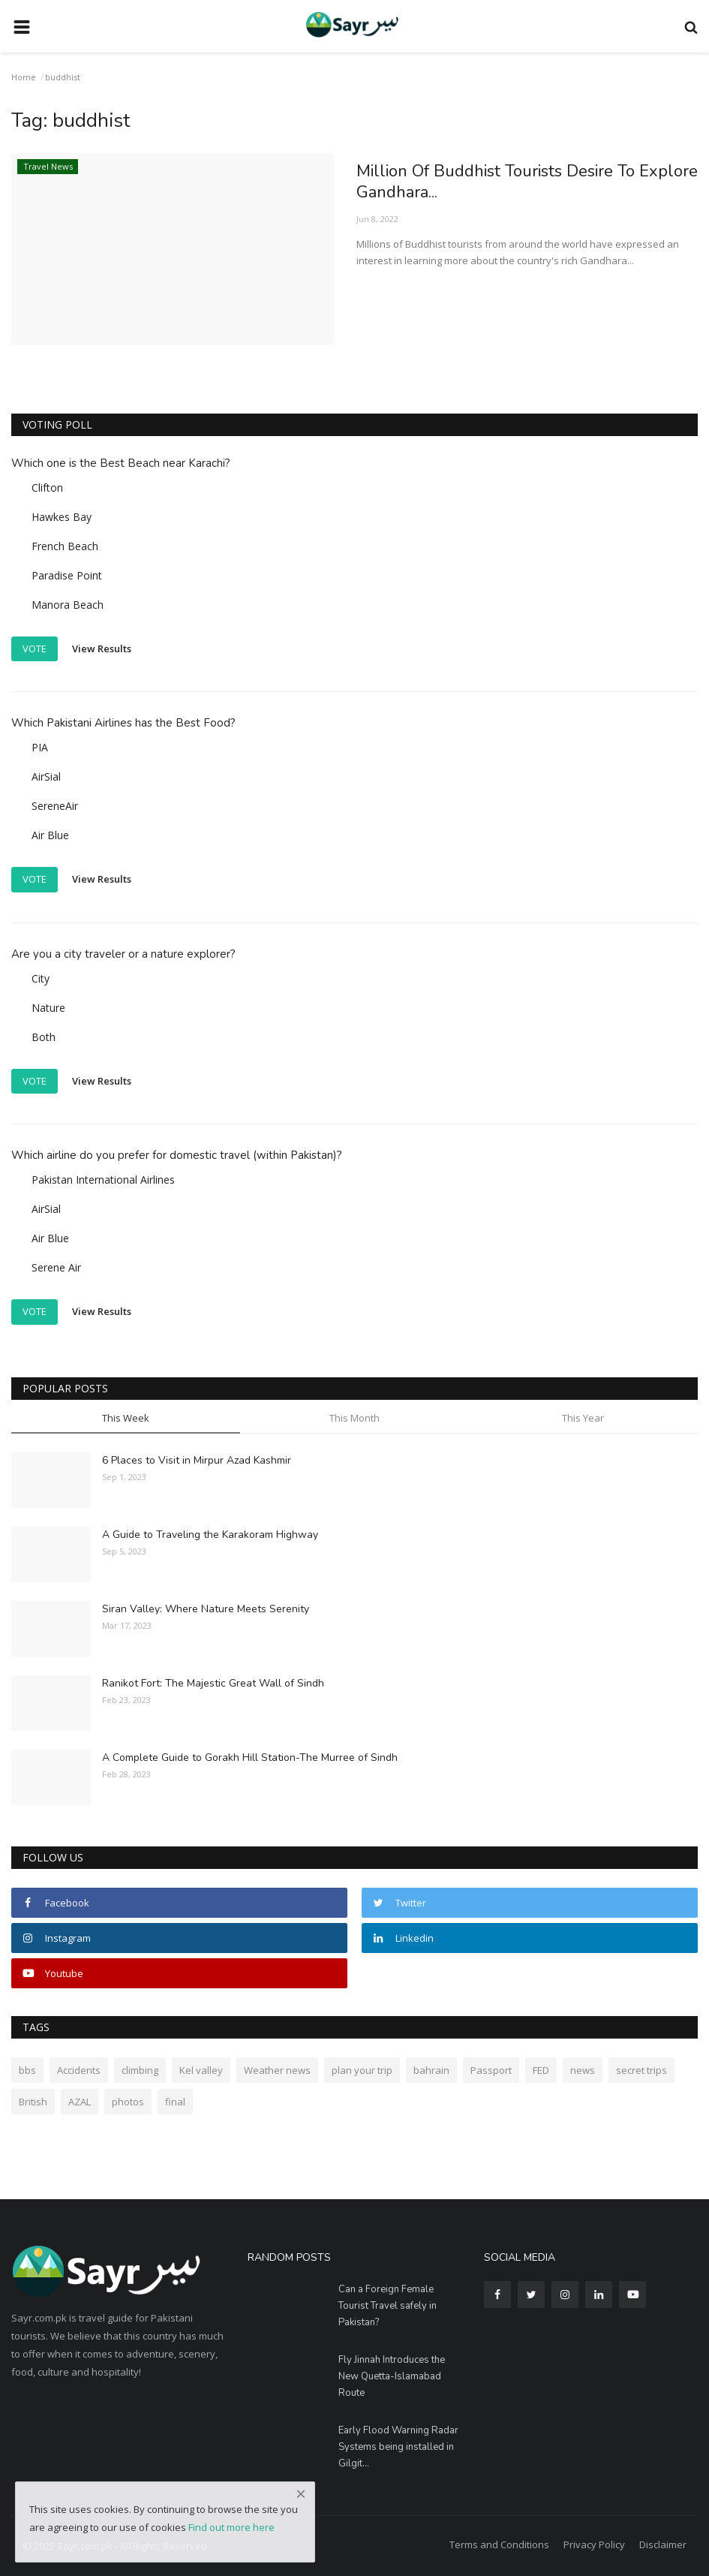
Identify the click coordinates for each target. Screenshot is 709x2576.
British (33, 2101)
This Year (583, 1418)
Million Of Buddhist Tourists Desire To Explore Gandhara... (527, 182)
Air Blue (50, 835)
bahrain (431, 2070)
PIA (40, 747)
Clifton (47, 487)
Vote (35, 648)
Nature (48, 1008)
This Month (354, 1418)
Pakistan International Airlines (103, 1179)
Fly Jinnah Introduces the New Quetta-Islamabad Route (391, 2376)
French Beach (65, 546)
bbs (27, 2070)
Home (23, 77)
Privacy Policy (594, 2544)
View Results (101, 648)
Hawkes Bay (62, 517)
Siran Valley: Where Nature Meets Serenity (205, 1609)
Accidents (79, 2070)
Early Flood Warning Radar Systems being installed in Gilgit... (398, 2447)
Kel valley (201, 2070)
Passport (491, 2070)
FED (541, 2070)
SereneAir (55, 806)
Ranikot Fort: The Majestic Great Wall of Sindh (213, 1683)
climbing (140, 2070)
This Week (125, 1418)
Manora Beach (68, 604)
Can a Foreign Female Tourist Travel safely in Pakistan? (387, 2306)
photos (128, 2101)
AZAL (79, 2101)
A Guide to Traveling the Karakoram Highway (210, 1534)
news (582, 2070)
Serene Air (56, 1267)
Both (44, 1037)
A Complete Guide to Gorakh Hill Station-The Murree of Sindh (250, 1757)
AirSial (46, 776)
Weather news (277, 2070)
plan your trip (362, 2070)
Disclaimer (662, 2544)
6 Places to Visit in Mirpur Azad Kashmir (196, 1460)
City (41, 978)
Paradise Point (67, 575)
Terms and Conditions (499, 2544)
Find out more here (231, 2527)
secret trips (641, 2070)
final (175, 2101)
